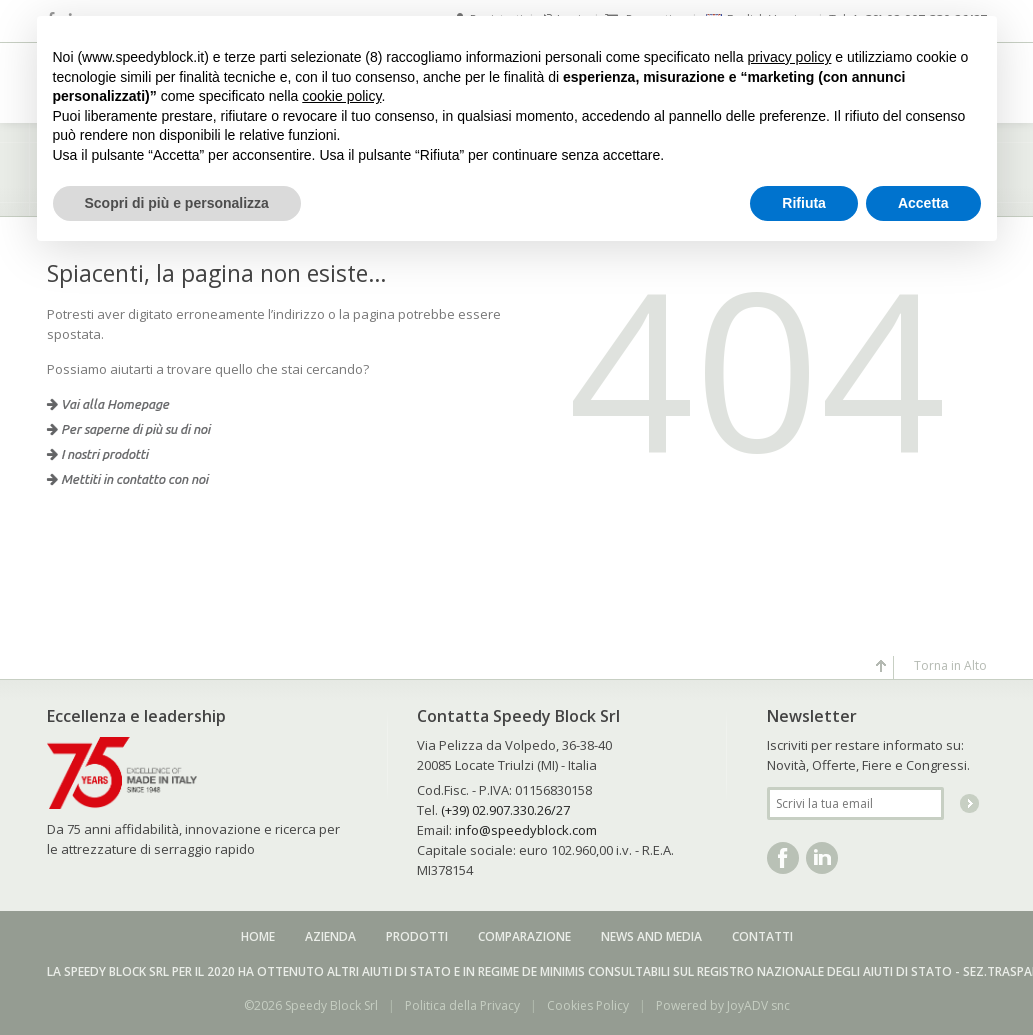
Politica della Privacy (462, 1005)
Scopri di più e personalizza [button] (177, 203)
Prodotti (417, 936)
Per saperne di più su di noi (128, 429)
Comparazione (524, 936)
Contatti (762, 936)
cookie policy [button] (341, 96)
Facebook (783, 858)
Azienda (330, 936)
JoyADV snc (758, 1005)
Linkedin (822, 858)
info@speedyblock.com (526, 830)
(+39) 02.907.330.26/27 (505, 810)
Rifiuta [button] (804, 203)
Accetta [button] (923, 203)
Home (258, 936)
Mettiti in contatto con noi (127, 479)
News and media (651, 936)
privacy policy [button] (789, 57)
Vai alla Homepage (108, 404)
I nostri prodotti (97, 454)
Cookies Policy (588, 1005)
